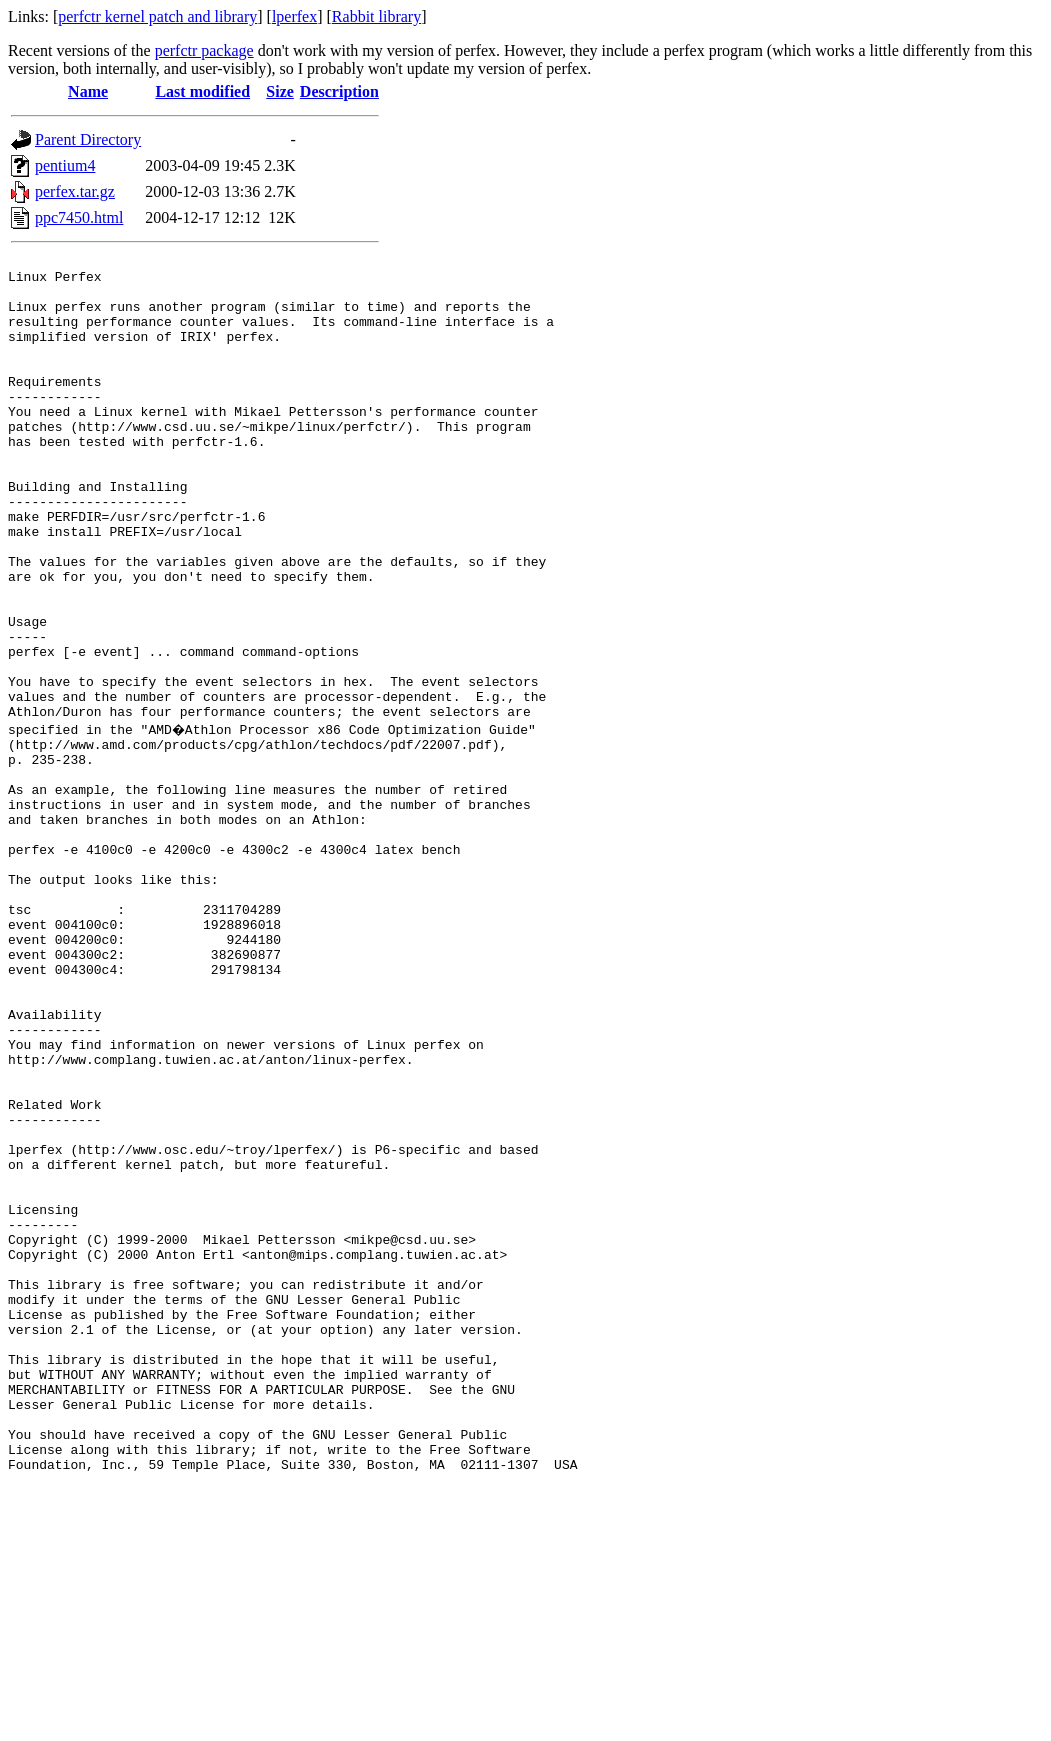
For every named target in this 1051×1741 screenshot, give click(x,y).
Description (339, 91)
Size (280, 91)
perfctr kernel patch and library (157, 16)
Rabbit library (376, 16)
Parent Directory (88, 139)
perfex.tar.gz (75, 191)
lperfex (294, 16)
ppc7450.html (79, 217)
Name (88, 91)
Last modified (202, 91)
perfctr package (204, 50)
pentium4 (65, 165)
